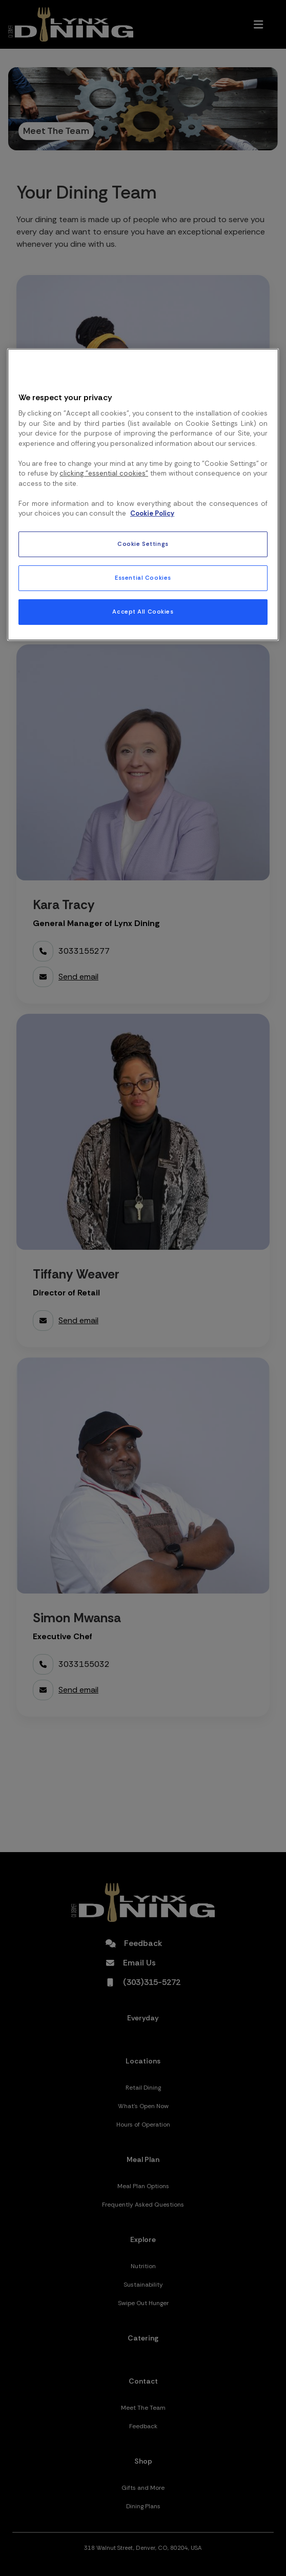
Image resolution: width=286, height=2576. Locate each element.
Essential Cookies (143, 578)
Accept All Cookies (142, 612)
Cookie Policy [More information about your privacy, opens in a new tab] (152, 513)
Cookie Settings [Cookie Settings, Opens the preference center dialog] (143, 544)
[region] (143, 494)
